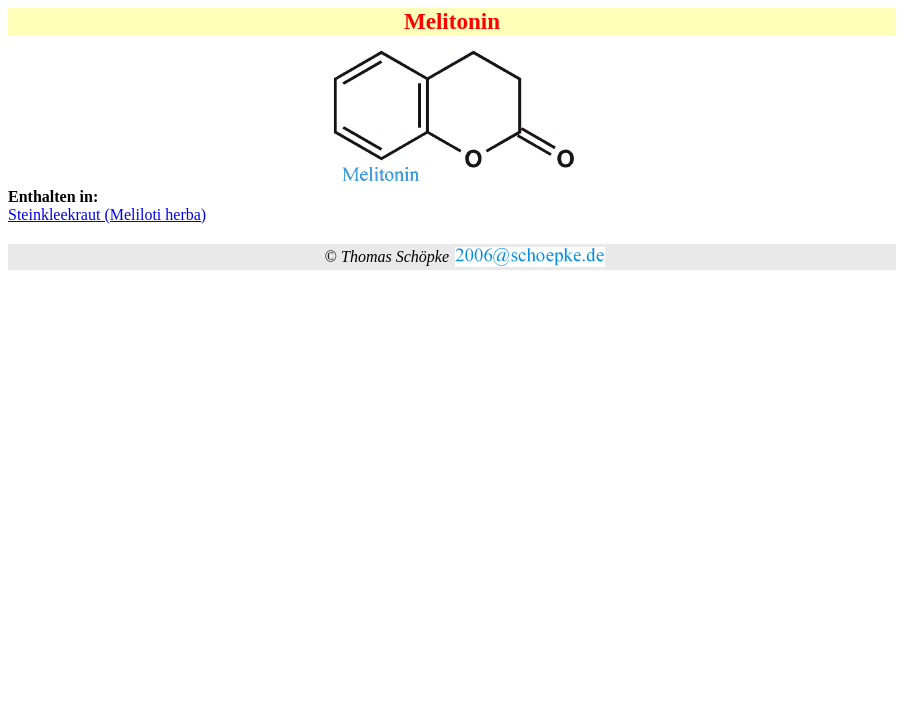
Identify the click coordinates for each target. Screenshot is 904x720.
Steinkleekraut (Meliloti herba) (107, 214)
